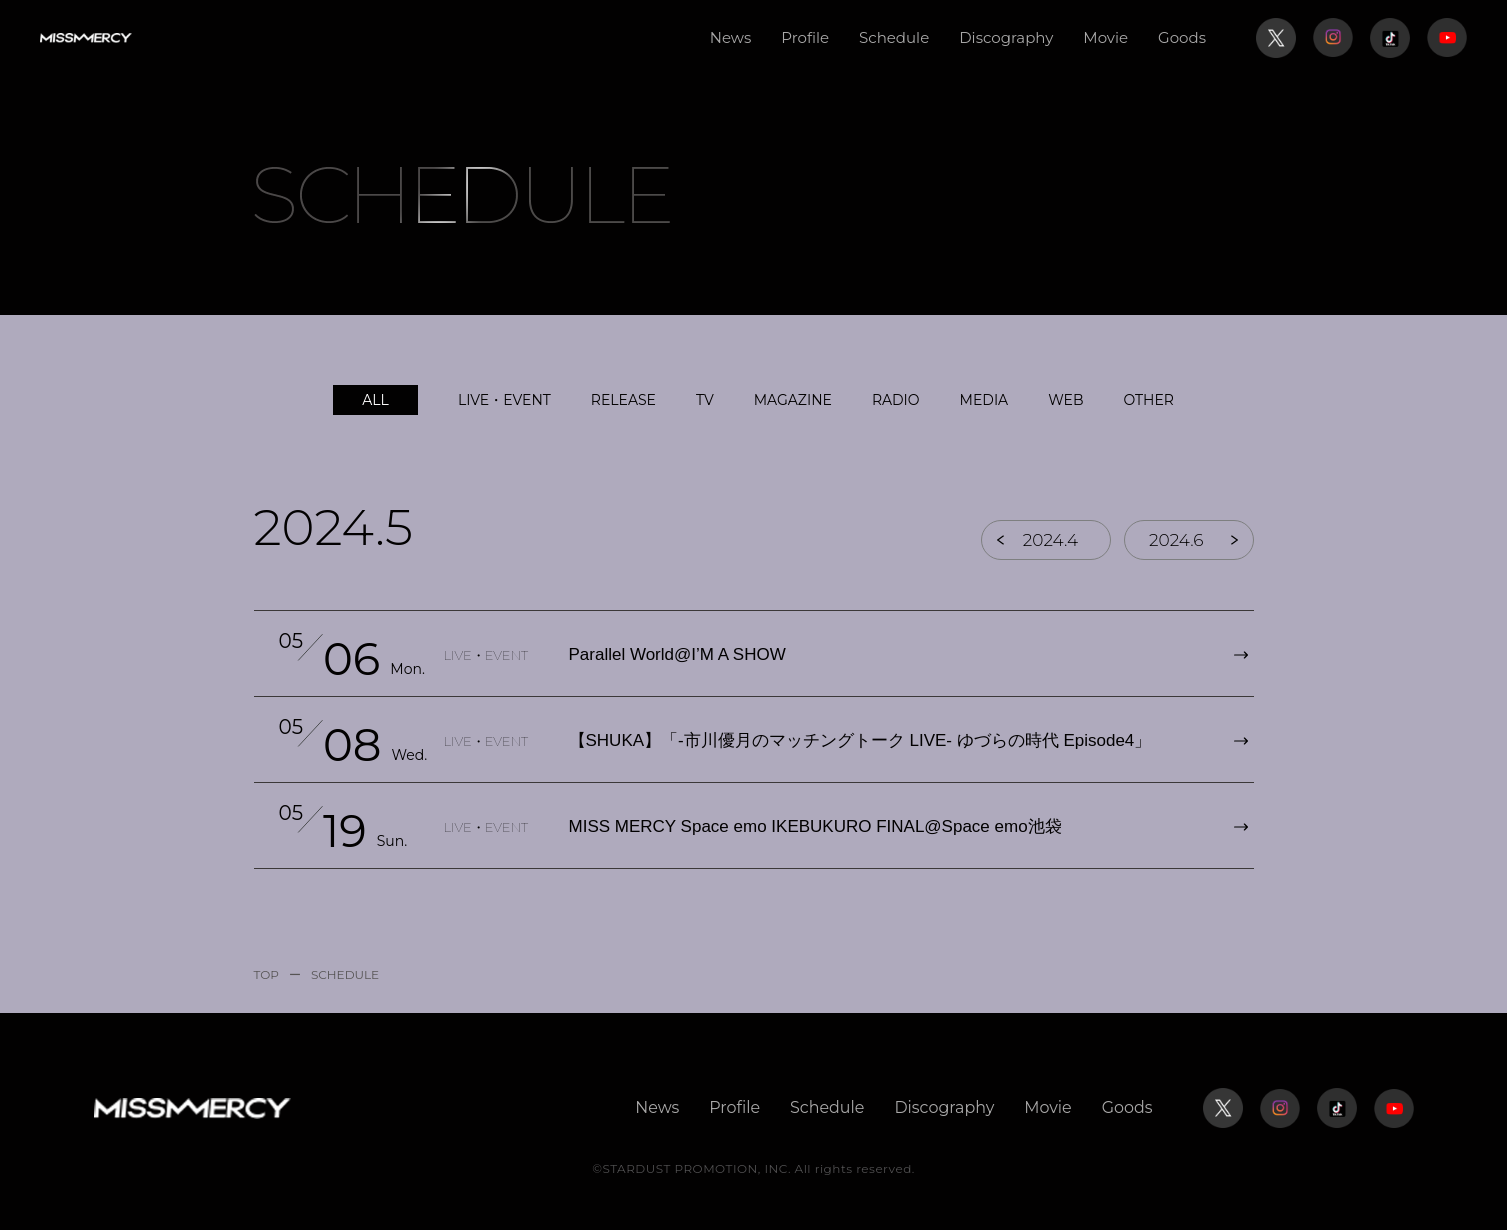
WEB (1065, 400)
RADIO (896, 400)
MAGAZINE (793, 400)
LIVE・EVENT (504, 400)
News (731, 37)
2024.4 (1050, 540)
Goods (1182, 37)
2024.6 (1184, 540)
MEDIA (984, 400)
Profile (805, 37)
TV (705, 400)
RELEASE (623, 400)
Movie (1105, 37)
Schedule (894, 37)
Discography (1006, 37)
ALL (375, 400)
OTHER (1148, 400)
